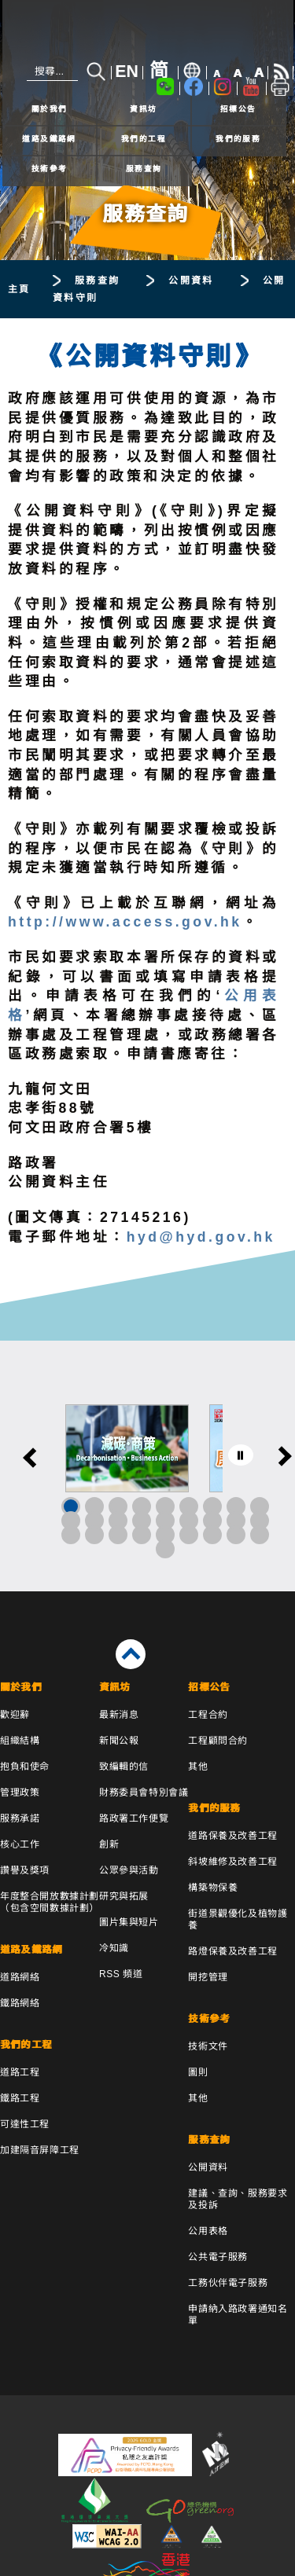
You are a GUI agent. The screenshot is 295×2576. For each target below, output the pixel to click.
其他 (198, 1766)
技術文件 (207, 2046)
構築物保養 (213, 1887)
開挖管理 (207, 1977)
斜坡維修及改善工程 (232, 1861)
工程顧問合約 (218, 1740)
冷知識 (114, 1948)
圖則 (198, 2072)
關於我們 (49, 109)
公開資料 (191, 280)
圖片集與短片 (129, 1922)
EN (126, 71)
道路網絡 (19, 1977)
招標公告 (238, 109)
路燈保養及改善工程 (232, 1951)
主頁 (19, 289)
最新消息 (118, 1714)
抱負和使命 (25, 1766)
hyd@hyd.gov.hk (201, 1237)
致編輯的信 (124, 1766)
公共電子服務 (218, 2256)
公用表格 (207, 2231)
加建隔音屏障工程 (39, 2150)
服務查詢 (144, 168)
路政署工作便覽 (133, 1818)
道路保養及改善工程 (232, 1835)
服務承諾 (19, 1818)
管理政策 (19, 1792)
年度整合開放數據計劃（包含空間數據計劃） (49, 1902)
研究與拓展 (124, 1896)
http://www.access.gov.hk (125, 922)
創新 (109, 1844)
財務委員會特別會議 (143, 1792)
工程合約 (207, 1714)
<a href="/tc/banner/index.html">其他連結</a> (147, 1466)
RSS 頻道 (121, 1974)
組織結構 (19, 1740)
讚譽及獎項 (25, 1870)
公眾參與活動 (129, 1870)
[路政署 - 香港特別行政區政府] (147, 33)
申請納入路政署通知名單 (237, 2314)
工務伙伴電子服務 (227, 2282)
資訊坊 (143, 109)
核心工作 (19, 1844)
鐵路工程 (19, 2098)
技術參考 (49, 168)
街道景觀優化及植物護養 (237, 1919)
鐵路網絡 (19, 2003)
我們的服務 (238, 138)
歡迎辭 (15, 1714)
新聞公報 (118, 1740)
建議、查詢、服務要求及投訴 (237, 2199)
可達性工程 (25, 2124)
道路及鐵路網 (49, 138)
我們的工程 (143, 138)
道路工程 (19, 2072)
